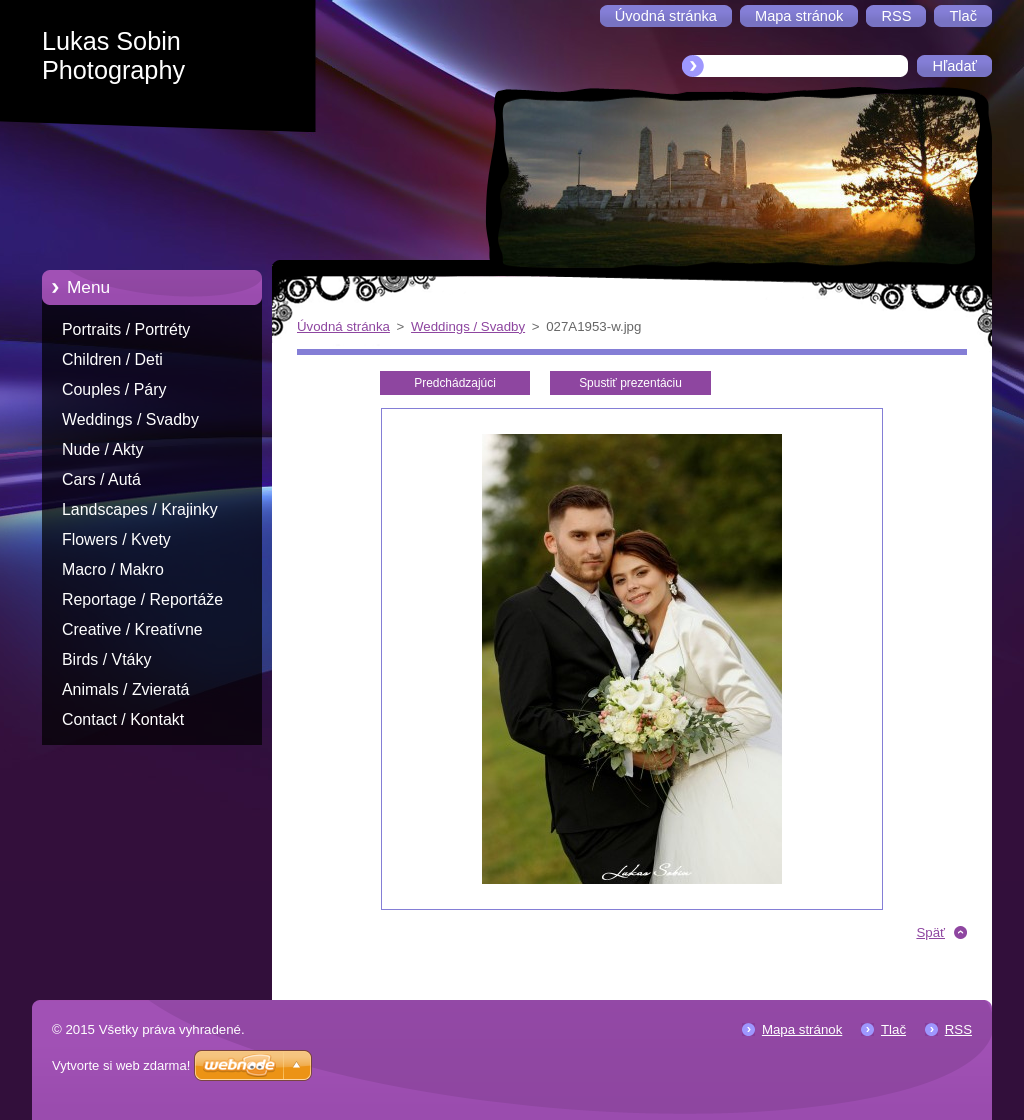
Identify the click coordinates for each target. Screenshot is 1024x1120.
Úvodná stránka (343, 326)
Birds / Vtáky (106, 659)
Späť (930, 932)
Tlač (893, 1029)
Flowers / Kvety (116, 539)
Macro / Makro (113, 569)
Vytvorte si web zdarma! (121, 1065)
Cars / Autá (101, 479)
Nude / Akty (102, 449)
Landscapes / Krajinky (140, 509)
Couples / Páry (114, 389)
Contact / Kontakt (123, 719)
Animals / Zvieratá (125, 689)
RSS (958, 1029)
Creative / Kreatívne (132, 629)
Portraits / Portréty (126, 329)
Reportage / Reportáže (142, 599)
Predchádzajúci (455, 383)
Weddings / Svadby (130, 419)
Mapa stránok (802, 1029)
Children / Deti (112, 359)
